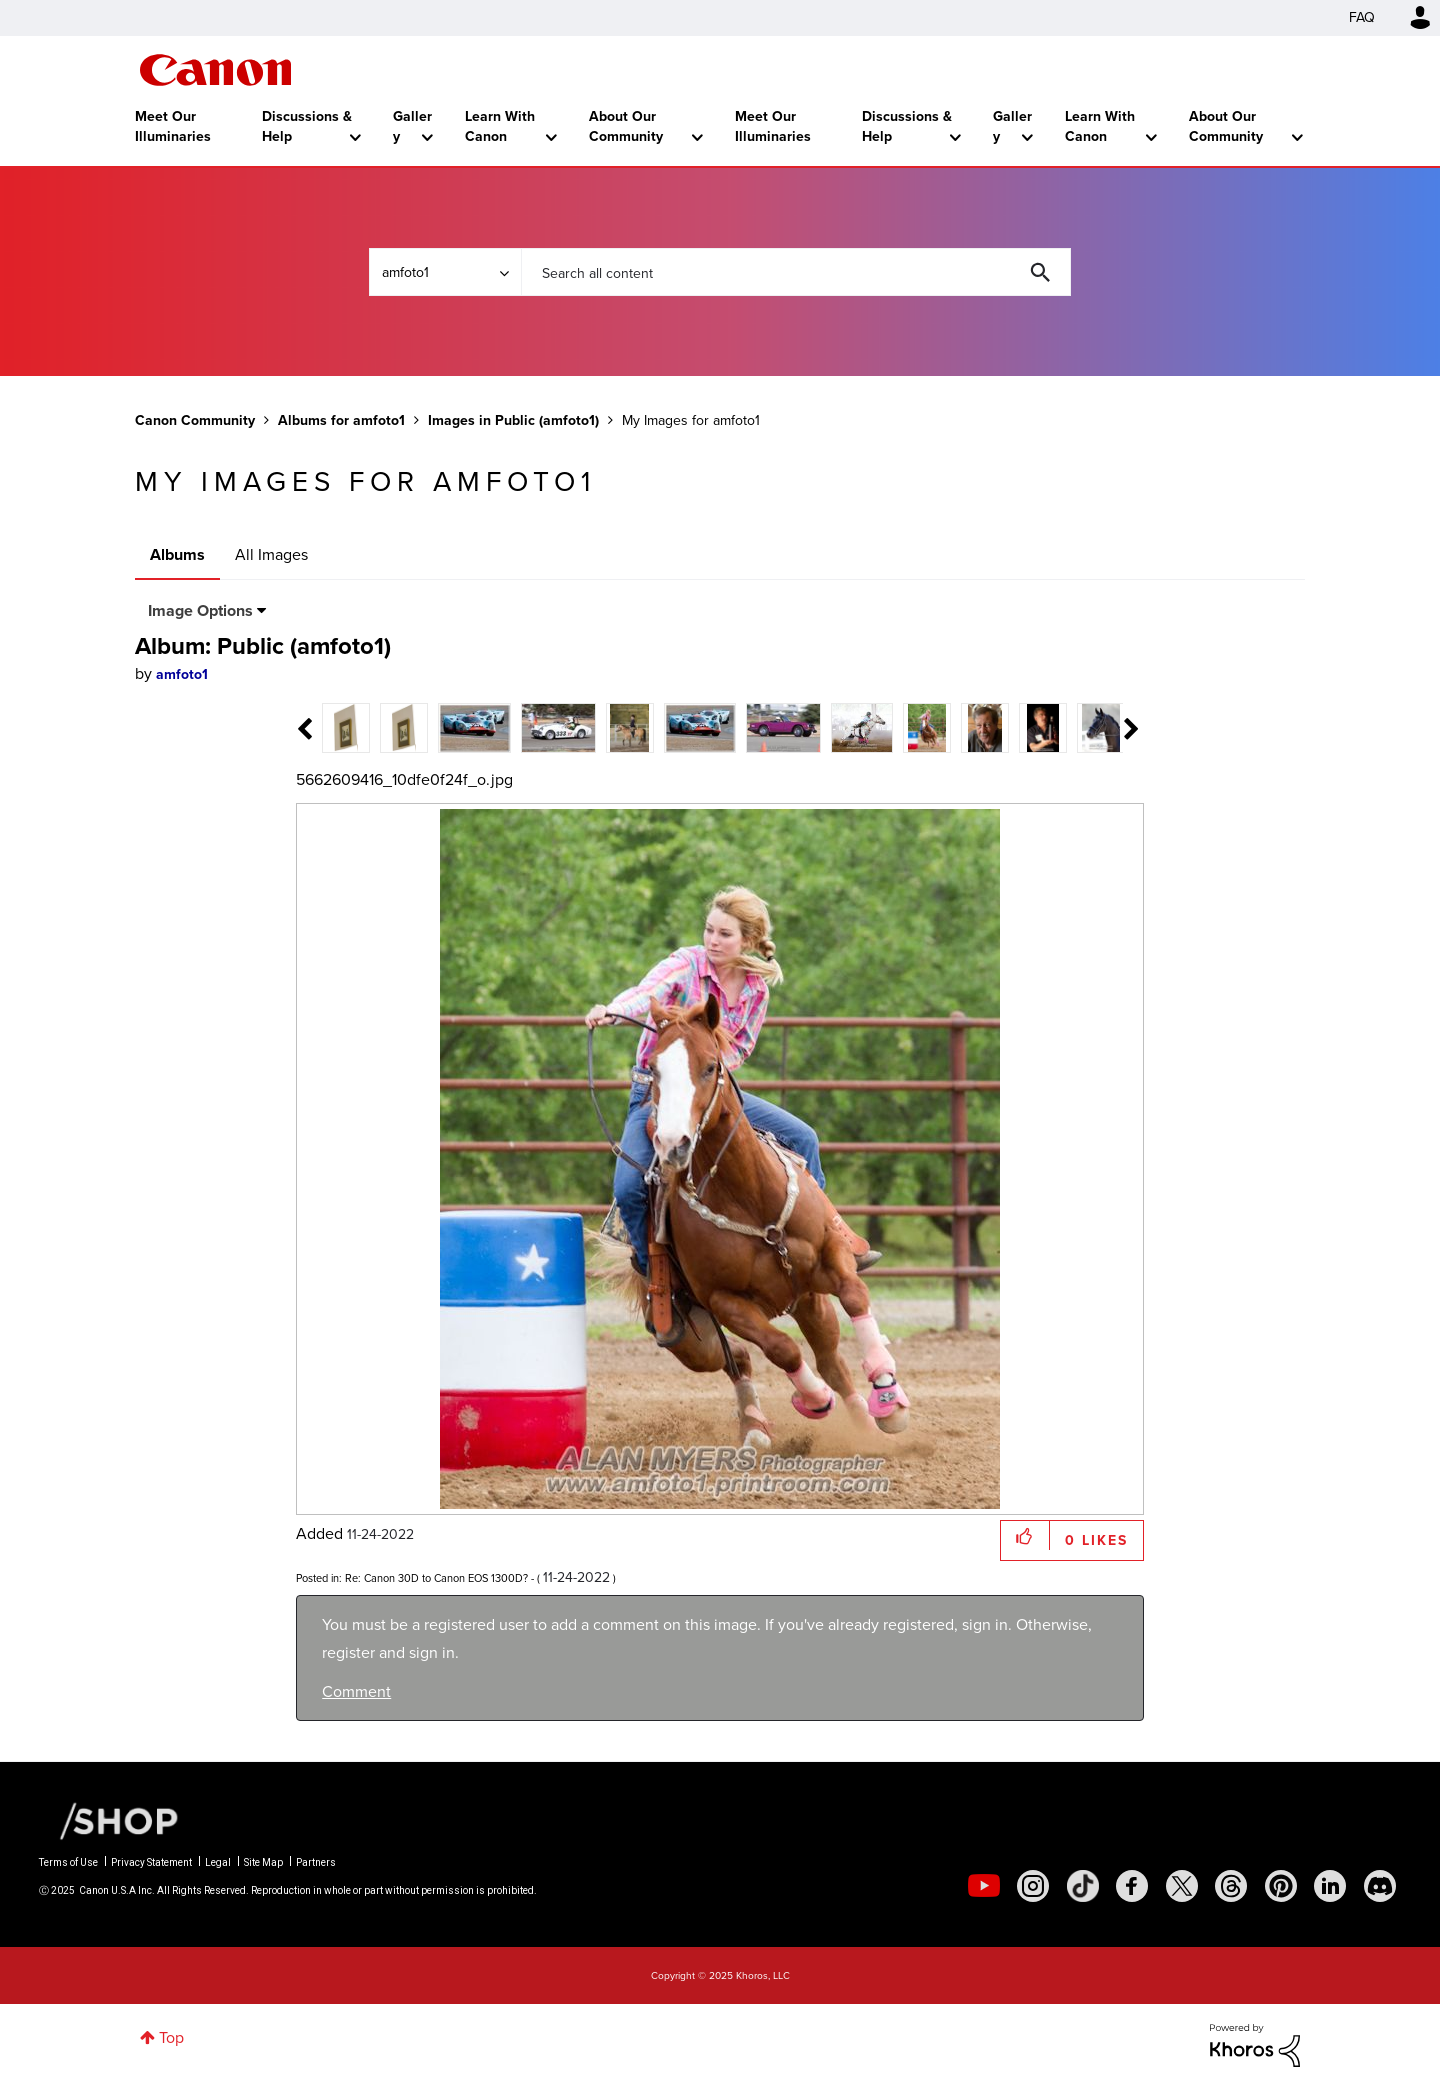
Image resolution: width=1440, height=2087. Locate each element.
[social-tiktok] (1083, 1886)
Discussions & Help (307, 126)
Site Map (263, 1862)
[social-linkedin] (1330, 1886)
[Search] (796, 272)
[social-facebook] (1132, 1886)
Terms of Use (68, 1862)
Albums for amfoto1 (341, 420)
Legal (218, 1862)
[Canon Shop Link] (109, 1820)
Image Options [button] (200, 610)
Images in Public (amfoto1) (513, 420)
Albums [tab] (177, 554)
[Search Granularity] (445, 272)
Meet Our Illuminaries (173, 126)
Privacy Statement (151, 1862)
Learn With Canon (500, 126)
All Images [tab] (271, 554)
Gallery (412, 126)
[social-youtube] (984, 1886)
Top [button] (171, 2037)
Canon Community (215, 70)
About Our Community (626, 126)
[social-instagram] (1033, 1886)
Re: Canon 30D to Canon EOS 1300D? (436, 1578)
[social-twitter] (1182, 1886)
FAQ (1362, 17)
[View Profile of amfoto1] (182, 674)
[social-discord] (1380, 1886)
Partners (316, 1862)
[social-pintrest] (1281, 1886)
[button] (1025, 1535)
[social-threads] (1231, 1886)
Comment (356, 1691)
